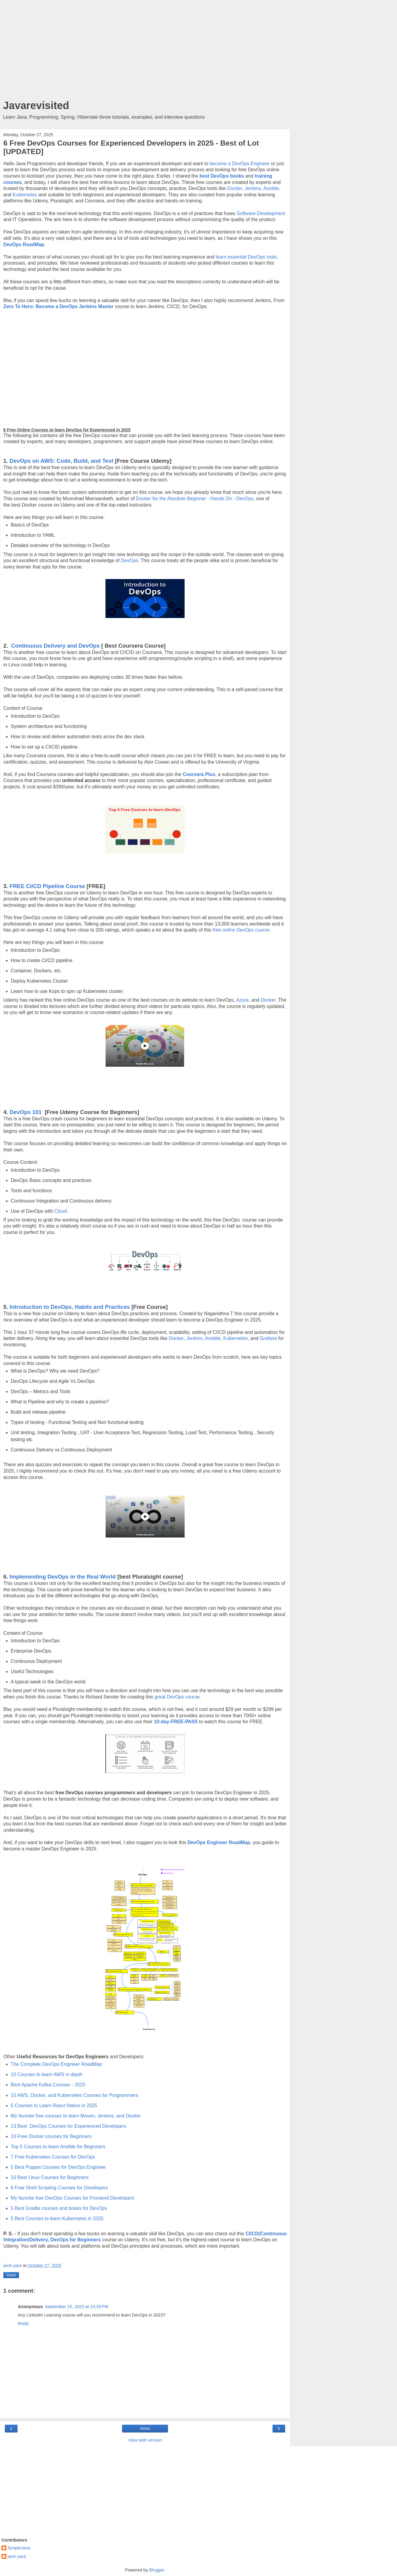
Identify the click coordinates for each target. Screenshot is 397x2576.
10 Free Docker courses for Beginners (51, 2136)
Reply (23, 2323)
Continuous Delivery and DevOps (55, 645)
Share (11, 2275)
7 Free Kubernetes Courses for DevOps (53, 2156)
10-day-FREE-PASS (176, 1721)
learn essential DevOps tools (246, 256)
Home (145, 2428)
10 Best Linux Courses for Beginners (50, 2177)
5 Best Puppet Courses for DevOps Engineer (58, 2167)
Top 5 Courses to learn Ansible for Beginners (58, 2146)
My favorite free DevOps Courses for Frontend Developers (72, 2198)
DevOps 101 (26, 1112)
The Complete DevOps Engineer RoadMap (56, 2064)
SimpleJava (19, 2547)
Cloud (60, 1211)
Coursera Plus (199, 774)
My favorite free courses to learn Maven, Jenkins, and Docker (76, 2115)
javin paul (17, 2556)
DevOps (129, 560)
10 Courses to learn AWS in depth (47, 2074)
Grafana (268, 1338)
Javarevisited (36, 105)
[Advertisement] (145, 51)
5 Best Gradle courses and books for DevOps (59, 2208)
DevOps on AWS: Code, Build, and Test (62, 461)
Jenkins (253, 188)
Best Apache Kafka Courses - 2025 (48, 2084)
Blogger (156, 2570)
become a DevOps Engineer (240, 163)
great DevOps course (177, 1696)
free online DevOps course (241, 929)
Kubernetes (25, 194)
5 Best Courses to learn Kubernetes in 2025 (57, 2218)
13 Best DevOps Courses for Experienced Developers (69, 2126)
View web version (145, 2440)
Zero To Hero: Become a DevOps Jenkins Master (58, 306)
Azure (242, 1000)
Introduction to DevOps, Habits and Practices (70, 1307)
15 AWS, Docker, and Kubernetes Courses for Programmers (74, 2095)
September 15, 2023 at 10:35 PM (76, 2306)
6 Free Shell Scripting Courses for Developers (59, 2187)
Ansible (271, 188)
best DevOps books (221, 176)
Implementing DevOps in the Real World (63, 1576)
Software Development (261, 213)
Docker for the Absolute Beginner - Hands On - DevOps (194, 498)
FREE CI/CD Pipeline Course (47, 886)
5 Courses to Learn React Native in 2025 (54, 2105)
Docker (234, 188)
